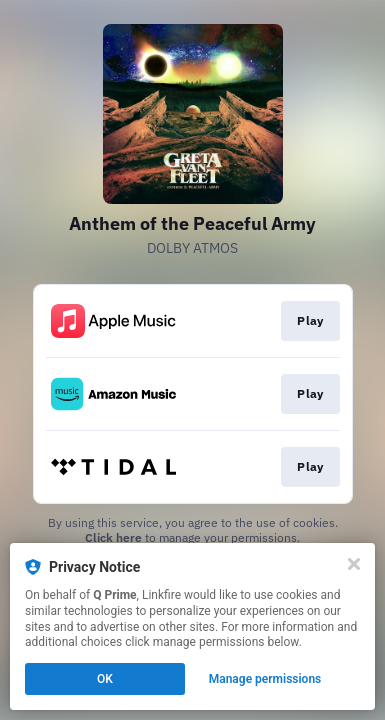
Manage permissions (265, 679)
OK (105, 679)
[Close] (354, 564)
